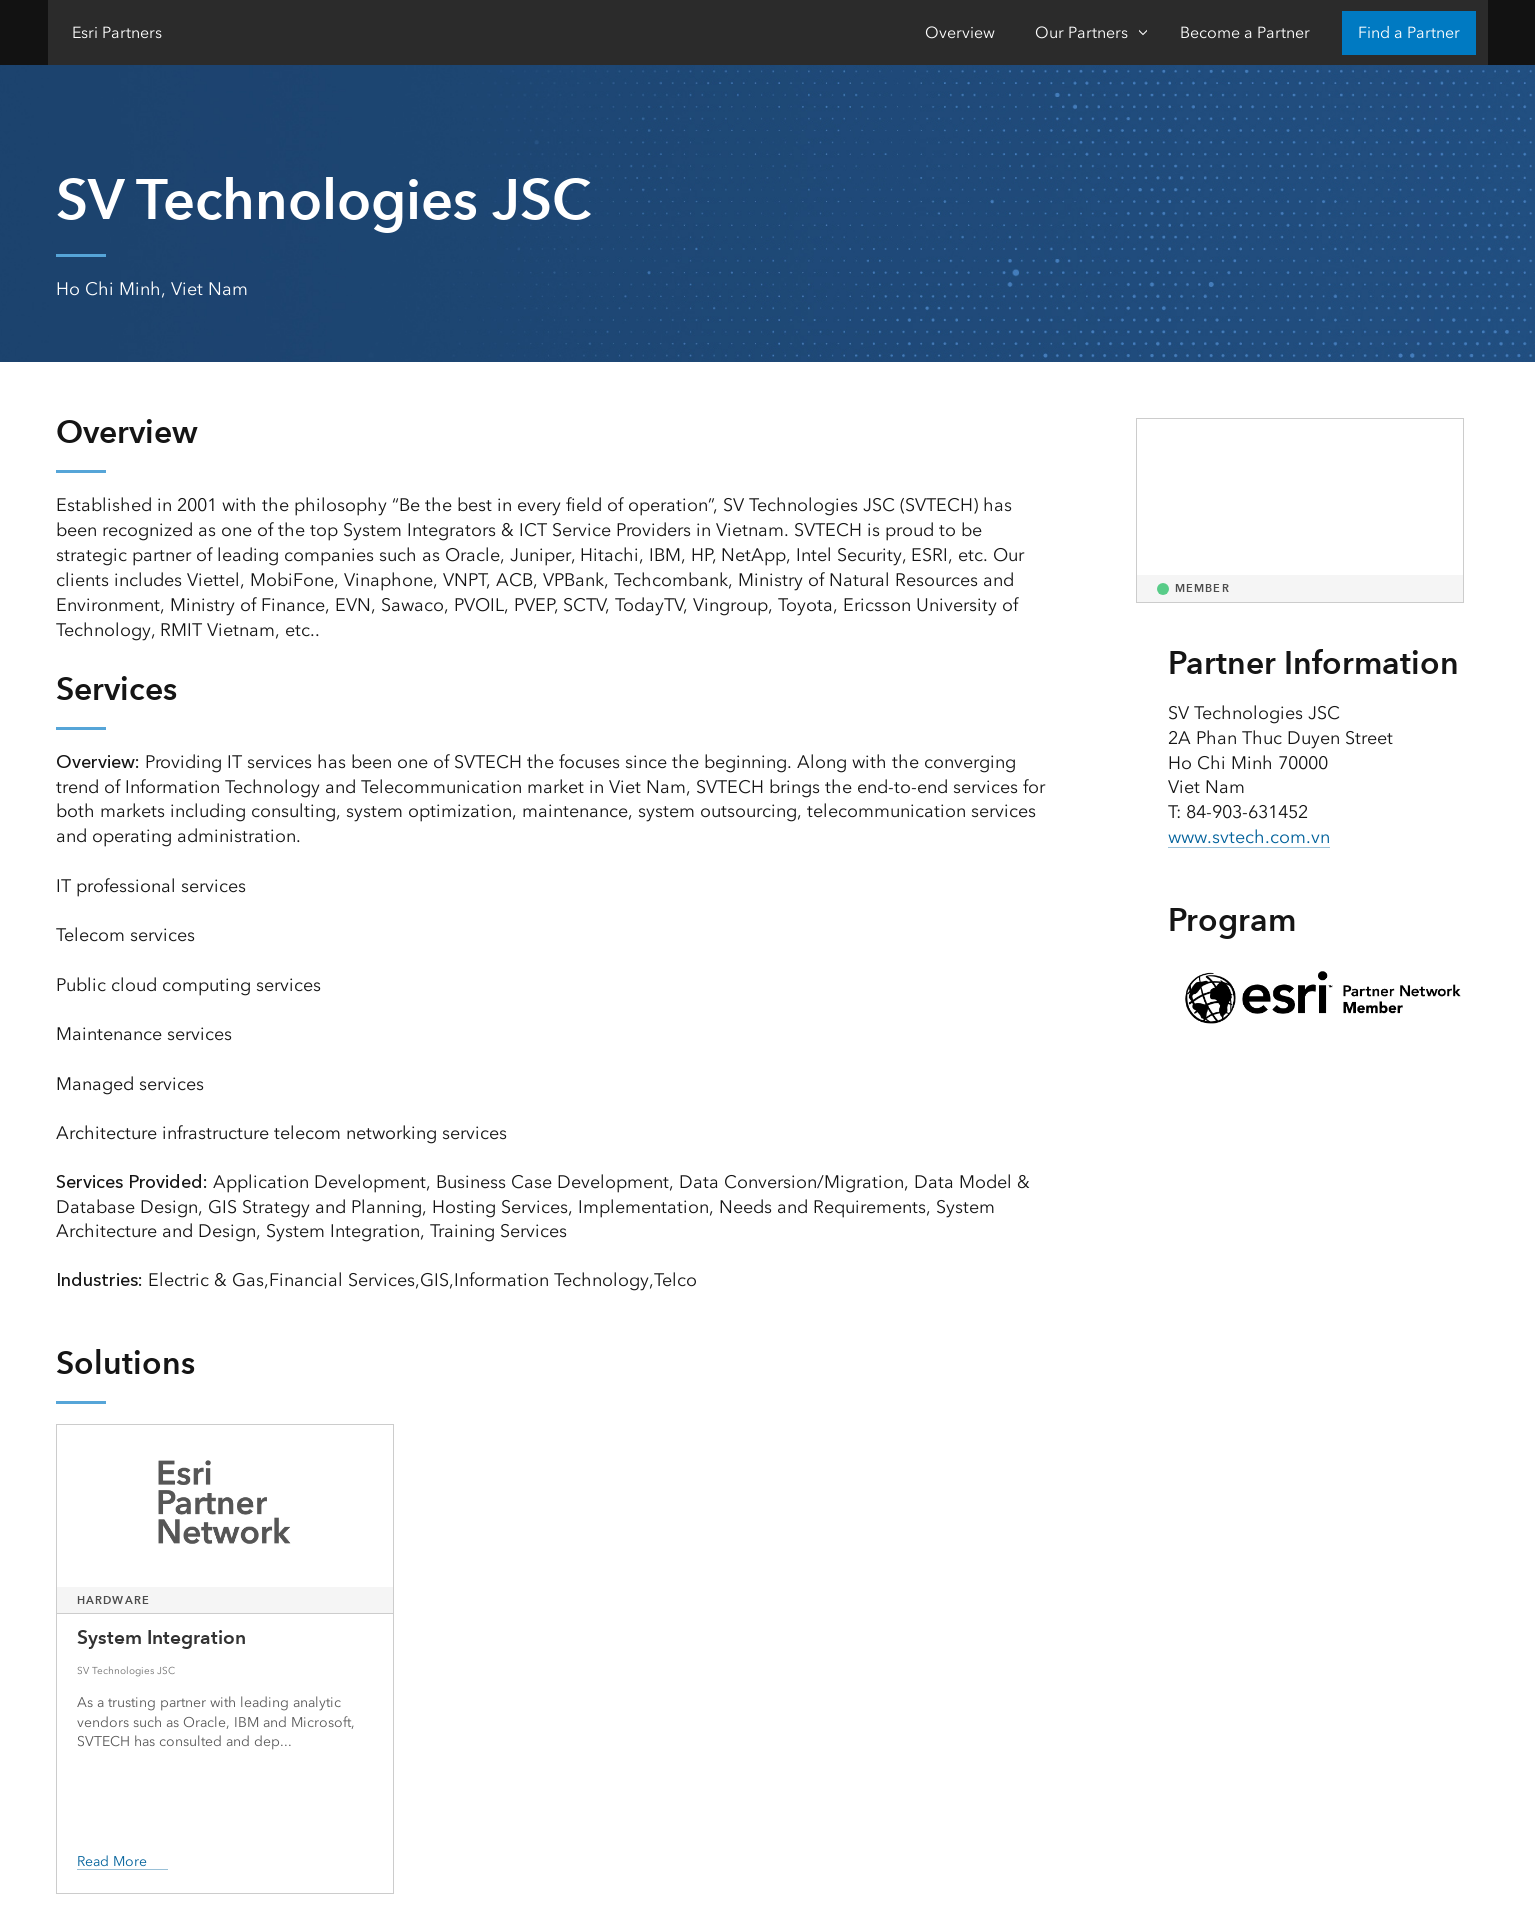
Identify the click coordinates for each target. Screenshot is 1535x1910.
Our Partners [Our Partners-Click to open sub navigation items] (1081, 32)
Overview (960, 32)
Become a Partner (1245, 32)
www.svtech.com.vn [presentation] (1249, 837)
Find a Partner (1409, 32)
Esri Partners (117, 32)
